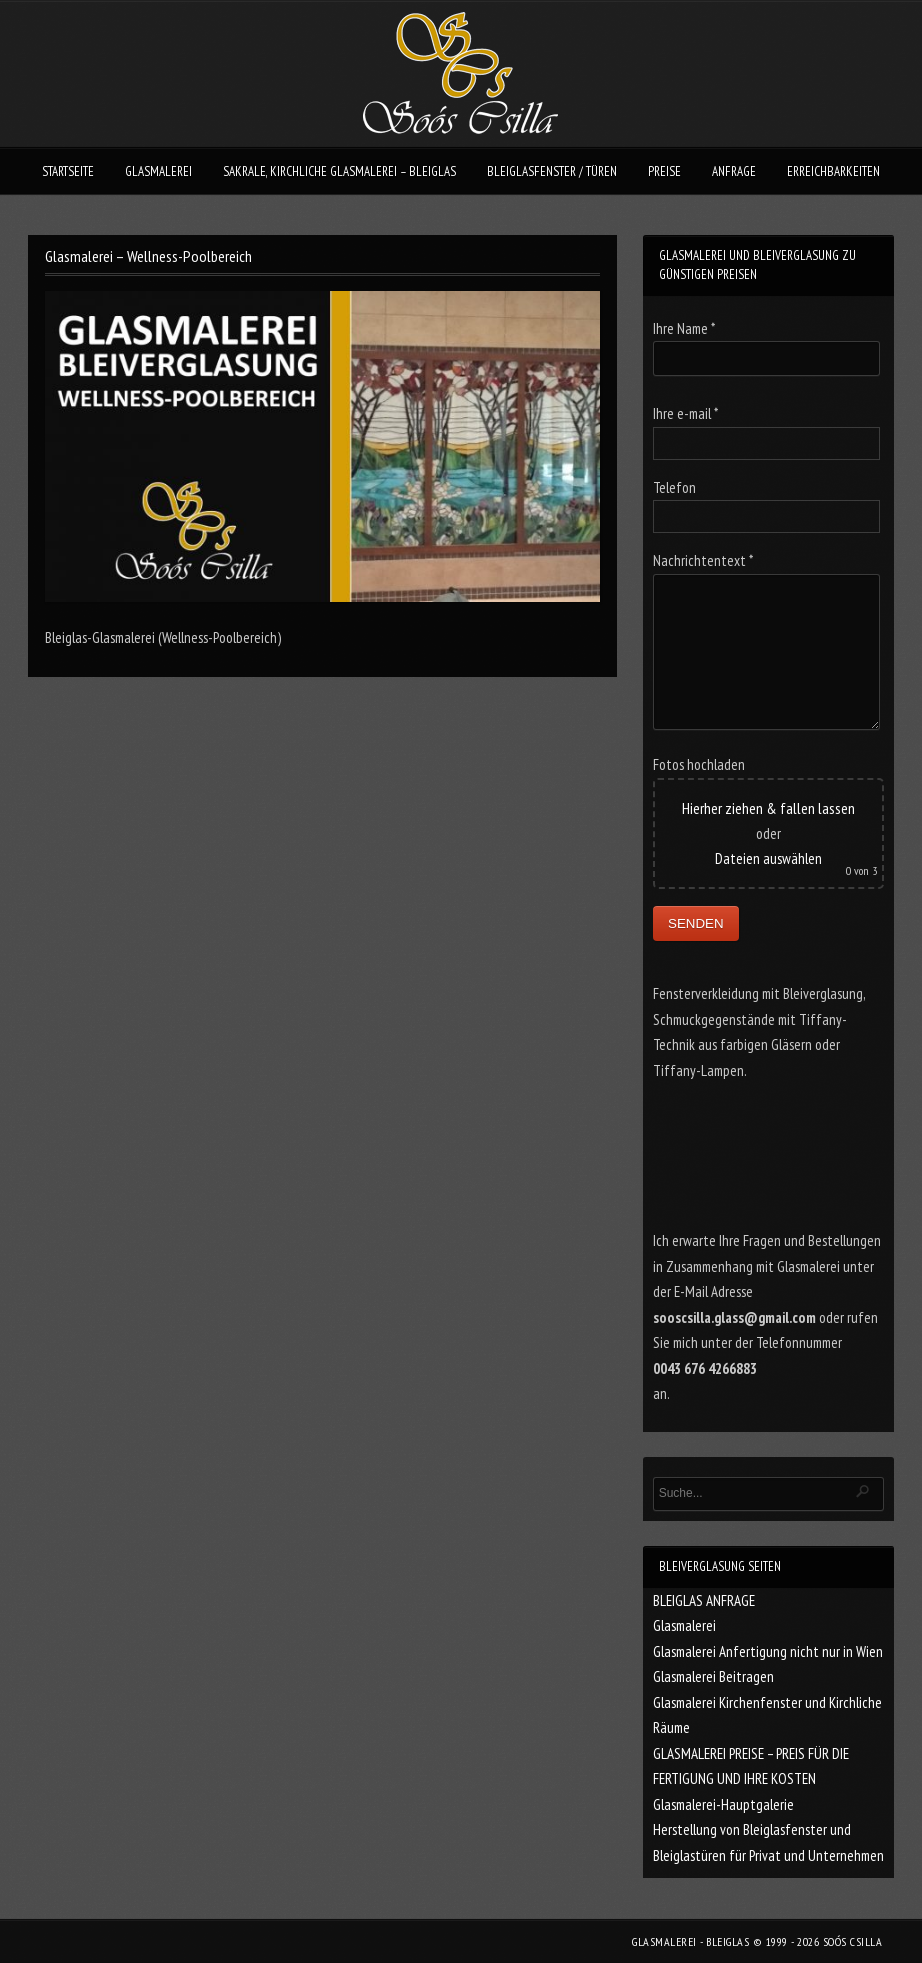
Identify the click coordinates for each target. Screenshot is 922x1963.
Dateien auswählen (768, 858)
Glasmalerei (684, 1625)
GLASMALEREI (158, 171)
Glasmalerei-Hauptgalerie (723, 1804)
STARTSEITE (68, 171)
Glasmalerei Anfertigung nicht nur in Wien (768, 1651)
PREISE (664, 171)
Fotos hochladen (699, 764)
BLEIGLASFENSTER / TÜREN (552, 171)
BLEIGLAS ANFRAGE (704, 1600)
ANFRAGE (734, 171)
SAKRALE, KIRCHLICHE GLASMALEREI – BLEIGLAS (339, 171)
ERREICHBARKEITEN (833, 171)
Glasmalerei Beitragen (713, 1676)
